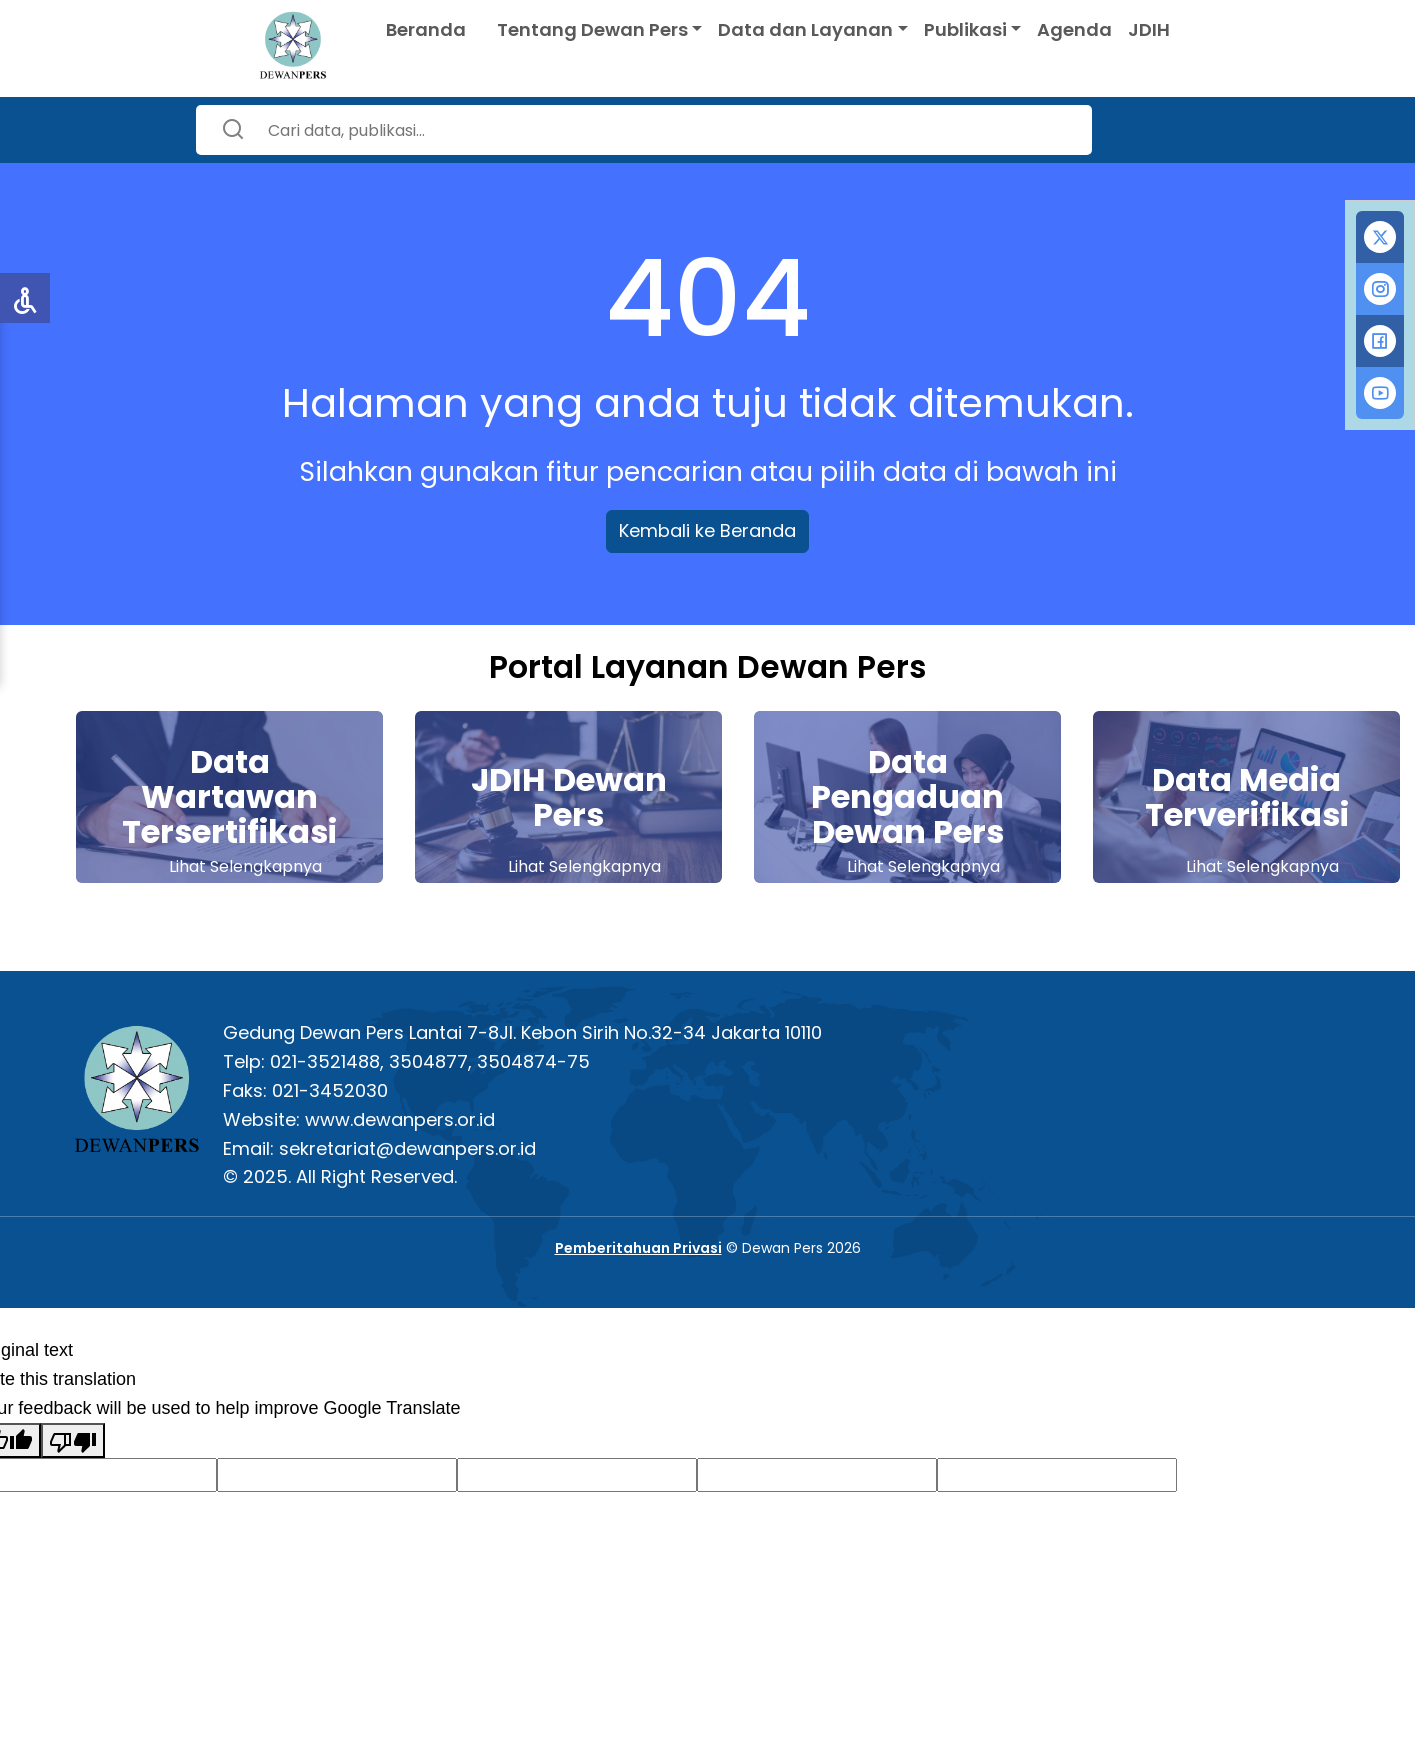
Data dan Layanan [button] (805, 29)
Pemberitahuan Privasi (638, 1248)
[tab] (1380, 237)
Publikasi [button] (965, 29)
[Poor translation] (73, 1440)
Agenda (1074, 29)
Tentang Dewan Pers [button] (592, 29)
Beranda (426, 29)
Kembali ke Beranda (707, 530)
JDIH (1149, 29)
